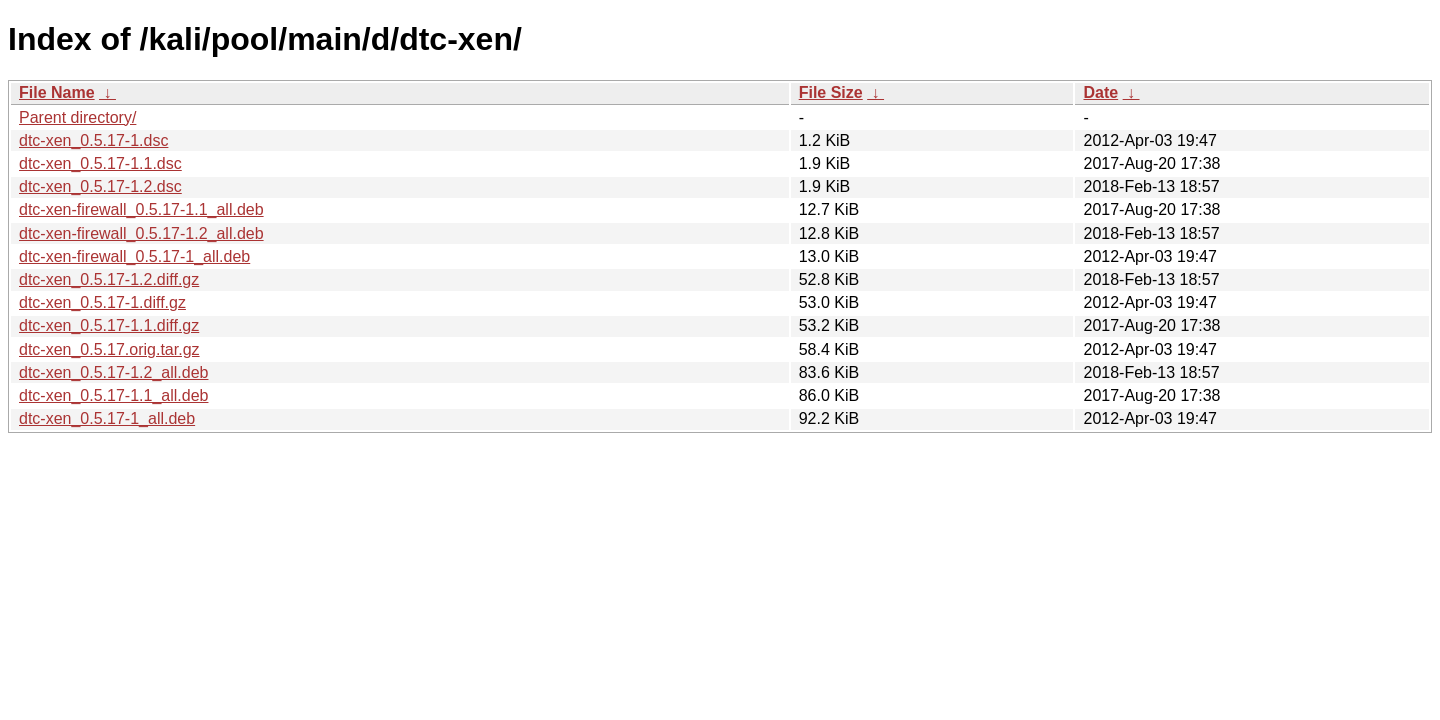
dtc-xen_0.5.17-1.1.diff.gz (109, 325)
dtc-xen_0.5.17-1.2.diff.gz (109, 279)
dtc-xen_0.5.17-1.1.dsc (100, 163)
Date (1100, 92)
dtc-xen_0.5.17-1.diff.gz (102, 302)
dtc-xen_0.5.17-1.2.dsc (100, 186)
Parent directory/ (77, 117)
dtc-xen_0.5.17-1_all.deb (107, 418)
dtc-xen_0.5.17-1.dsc (93, 140)
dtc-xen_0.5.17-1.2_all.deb (113, 372)
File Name (57, 92)
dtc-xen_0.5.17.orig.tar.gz (109, 349)
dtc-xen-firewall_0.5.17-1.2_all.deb (141, 233)
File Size (831, 92)
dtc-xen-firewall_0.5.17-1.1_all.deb (141, 209)
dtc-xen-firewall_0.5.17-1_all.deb (134, 256)
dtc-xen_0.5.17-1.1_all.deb (113, 395)
